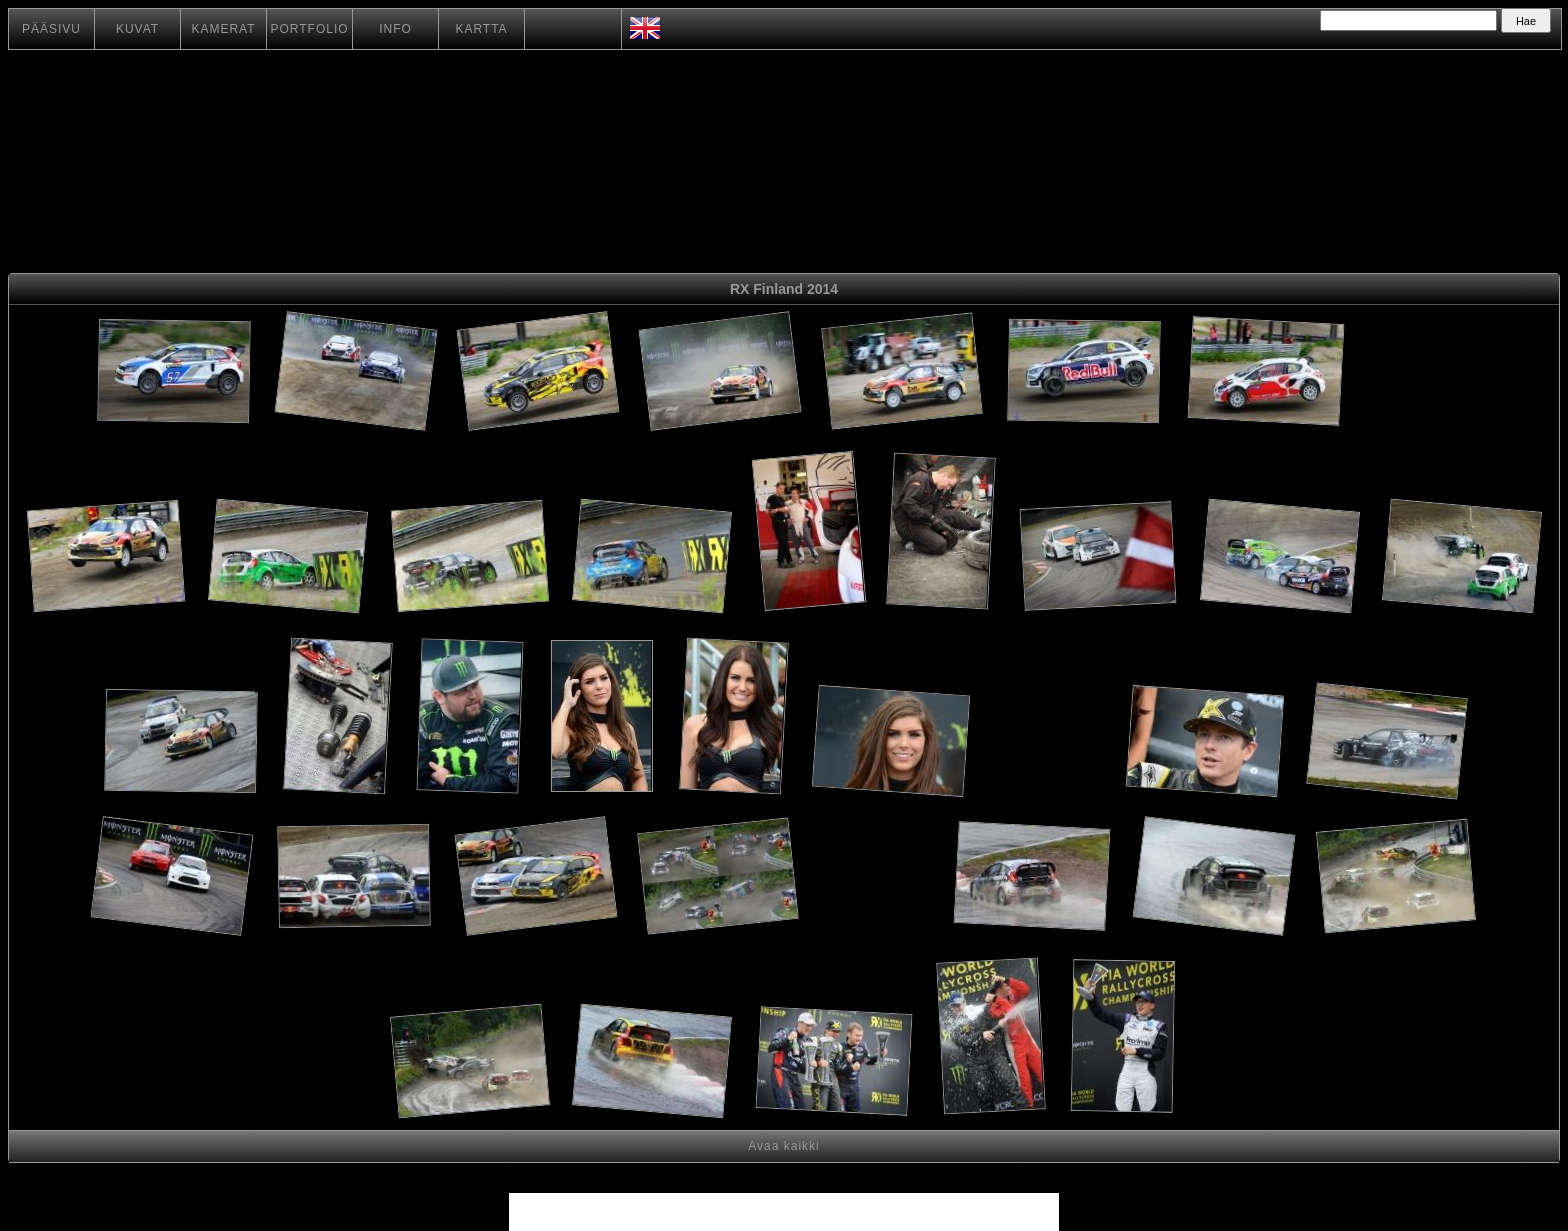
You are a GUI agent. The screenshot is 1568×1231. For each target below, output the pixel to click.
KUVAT (137, 29)
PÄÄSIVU (51, 29)
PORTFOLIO (309, 29)
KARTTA (481, 29)
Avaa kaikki (783, 1146)
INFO (395, 29)
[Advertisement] (1422, 374)
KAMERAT (223, 29)
